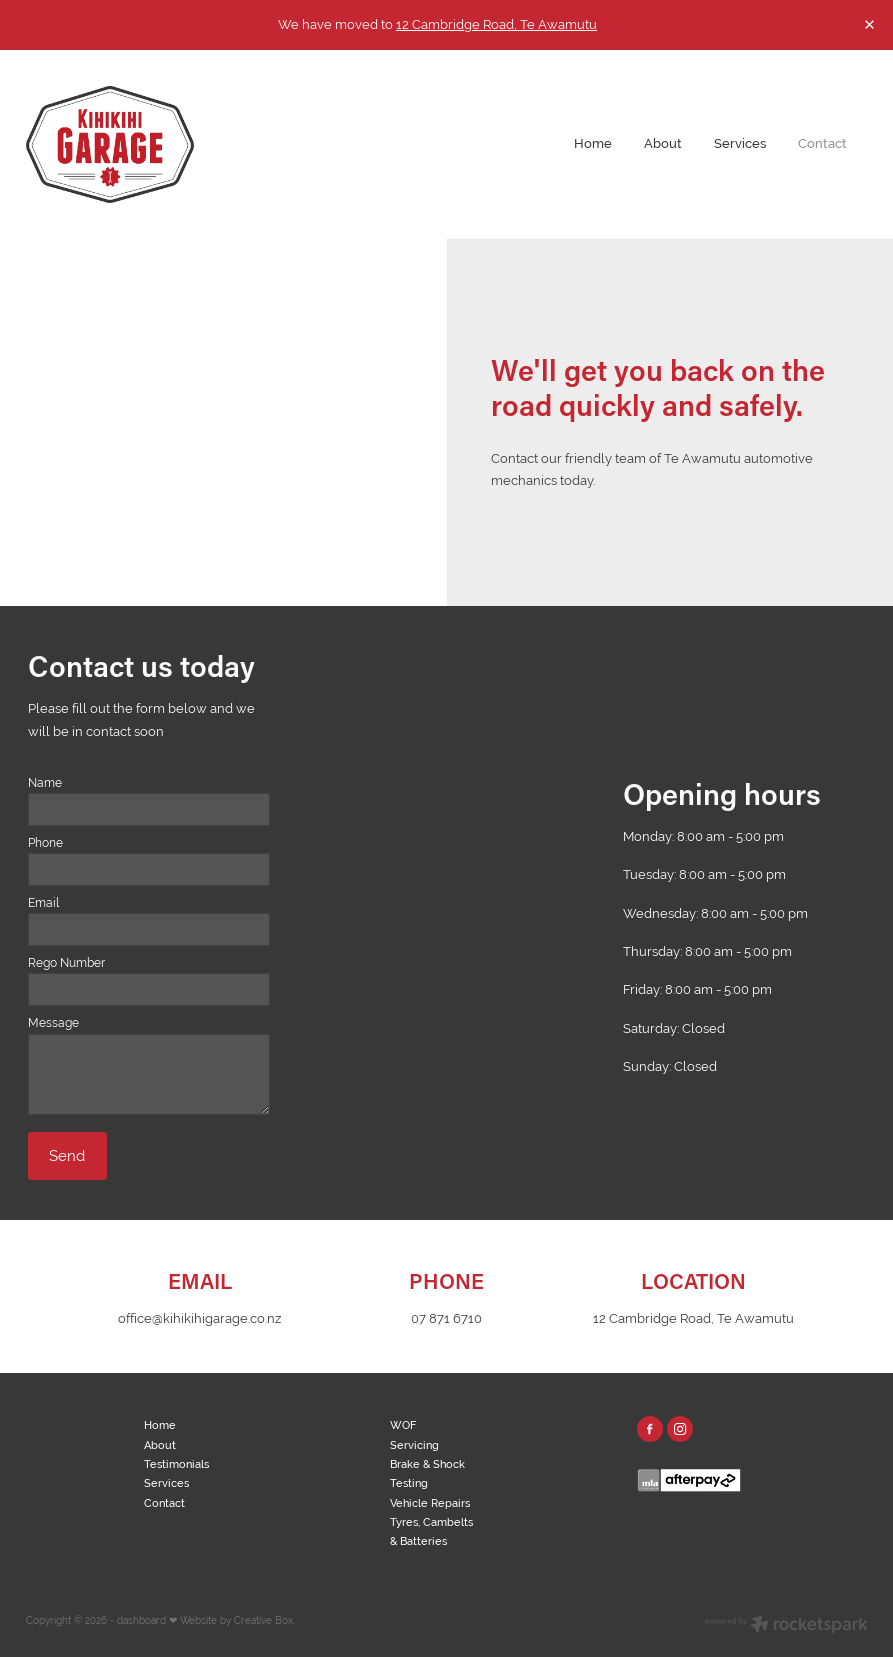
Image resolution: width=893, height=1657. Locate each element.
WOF (403, 1425)
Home (593, 143)
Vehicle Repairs (430, 1503)
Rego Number (66, 963)
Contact (822, 143)
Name (45, 783)
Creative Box (263, 1620)
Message (53, 1023)
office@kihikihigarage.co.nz (199, 1318)
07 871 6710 (446, 1318)
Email (43, 903)
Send (67, 1155)
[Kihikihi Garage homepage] (110, 144)
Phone (45, 843)
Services (740, 143)
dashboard (141, 1620)
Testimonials (176, 1464)
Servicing (414, 1445)
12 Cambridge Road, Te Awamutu (496, 24)
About (663, 143)
